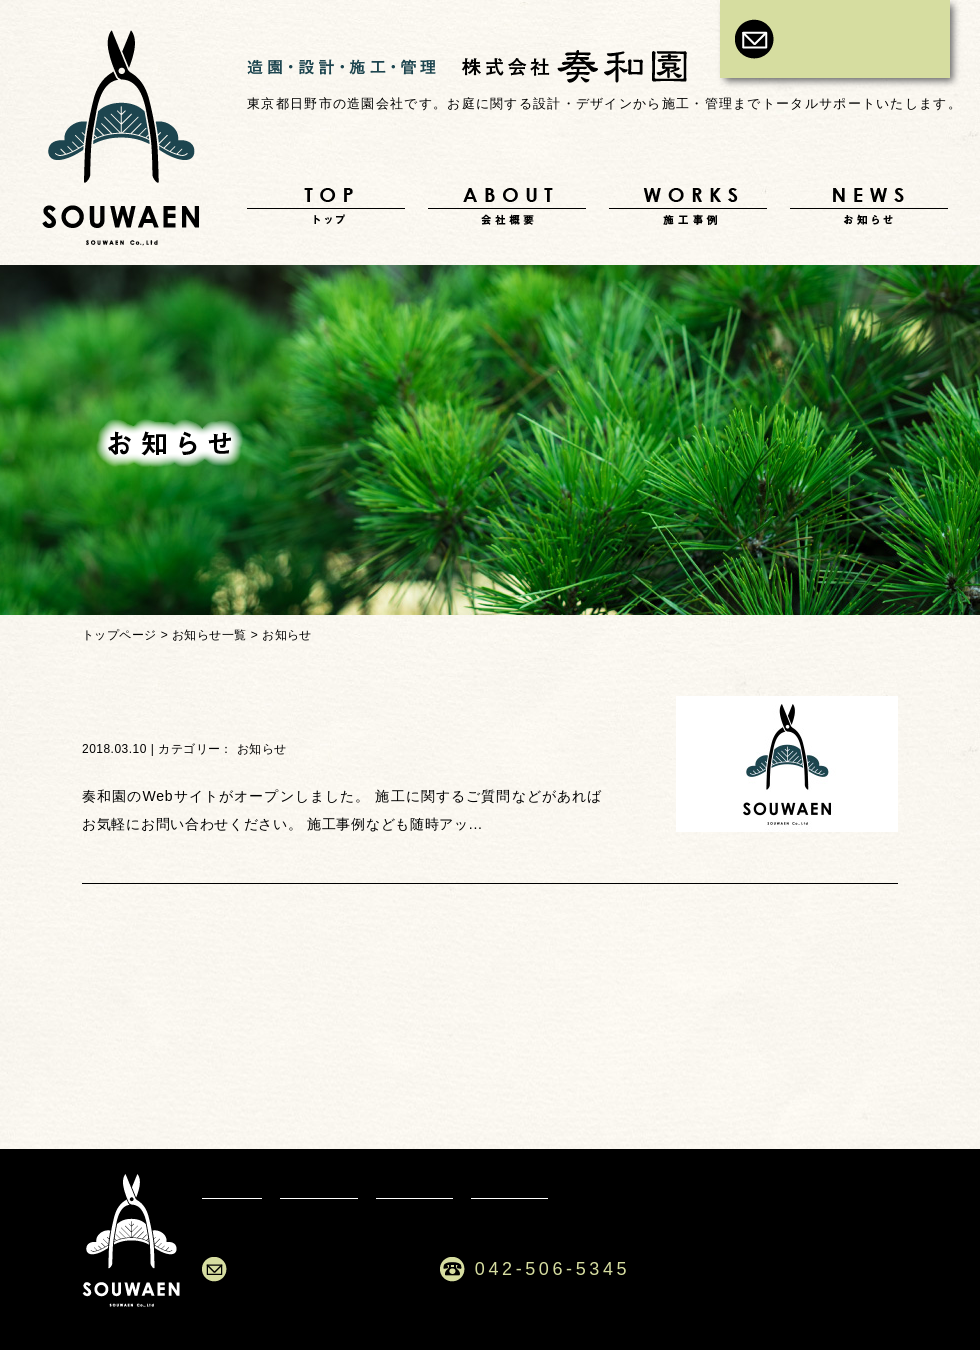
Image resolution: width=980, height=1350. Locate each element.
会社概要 (507, 206)
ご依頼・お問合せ (323, 1269)
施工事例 (688, 206)
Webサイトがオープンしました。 (257, 713)
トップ (326, 206)
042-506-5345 (552, 1269)
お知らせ (869, 206)
